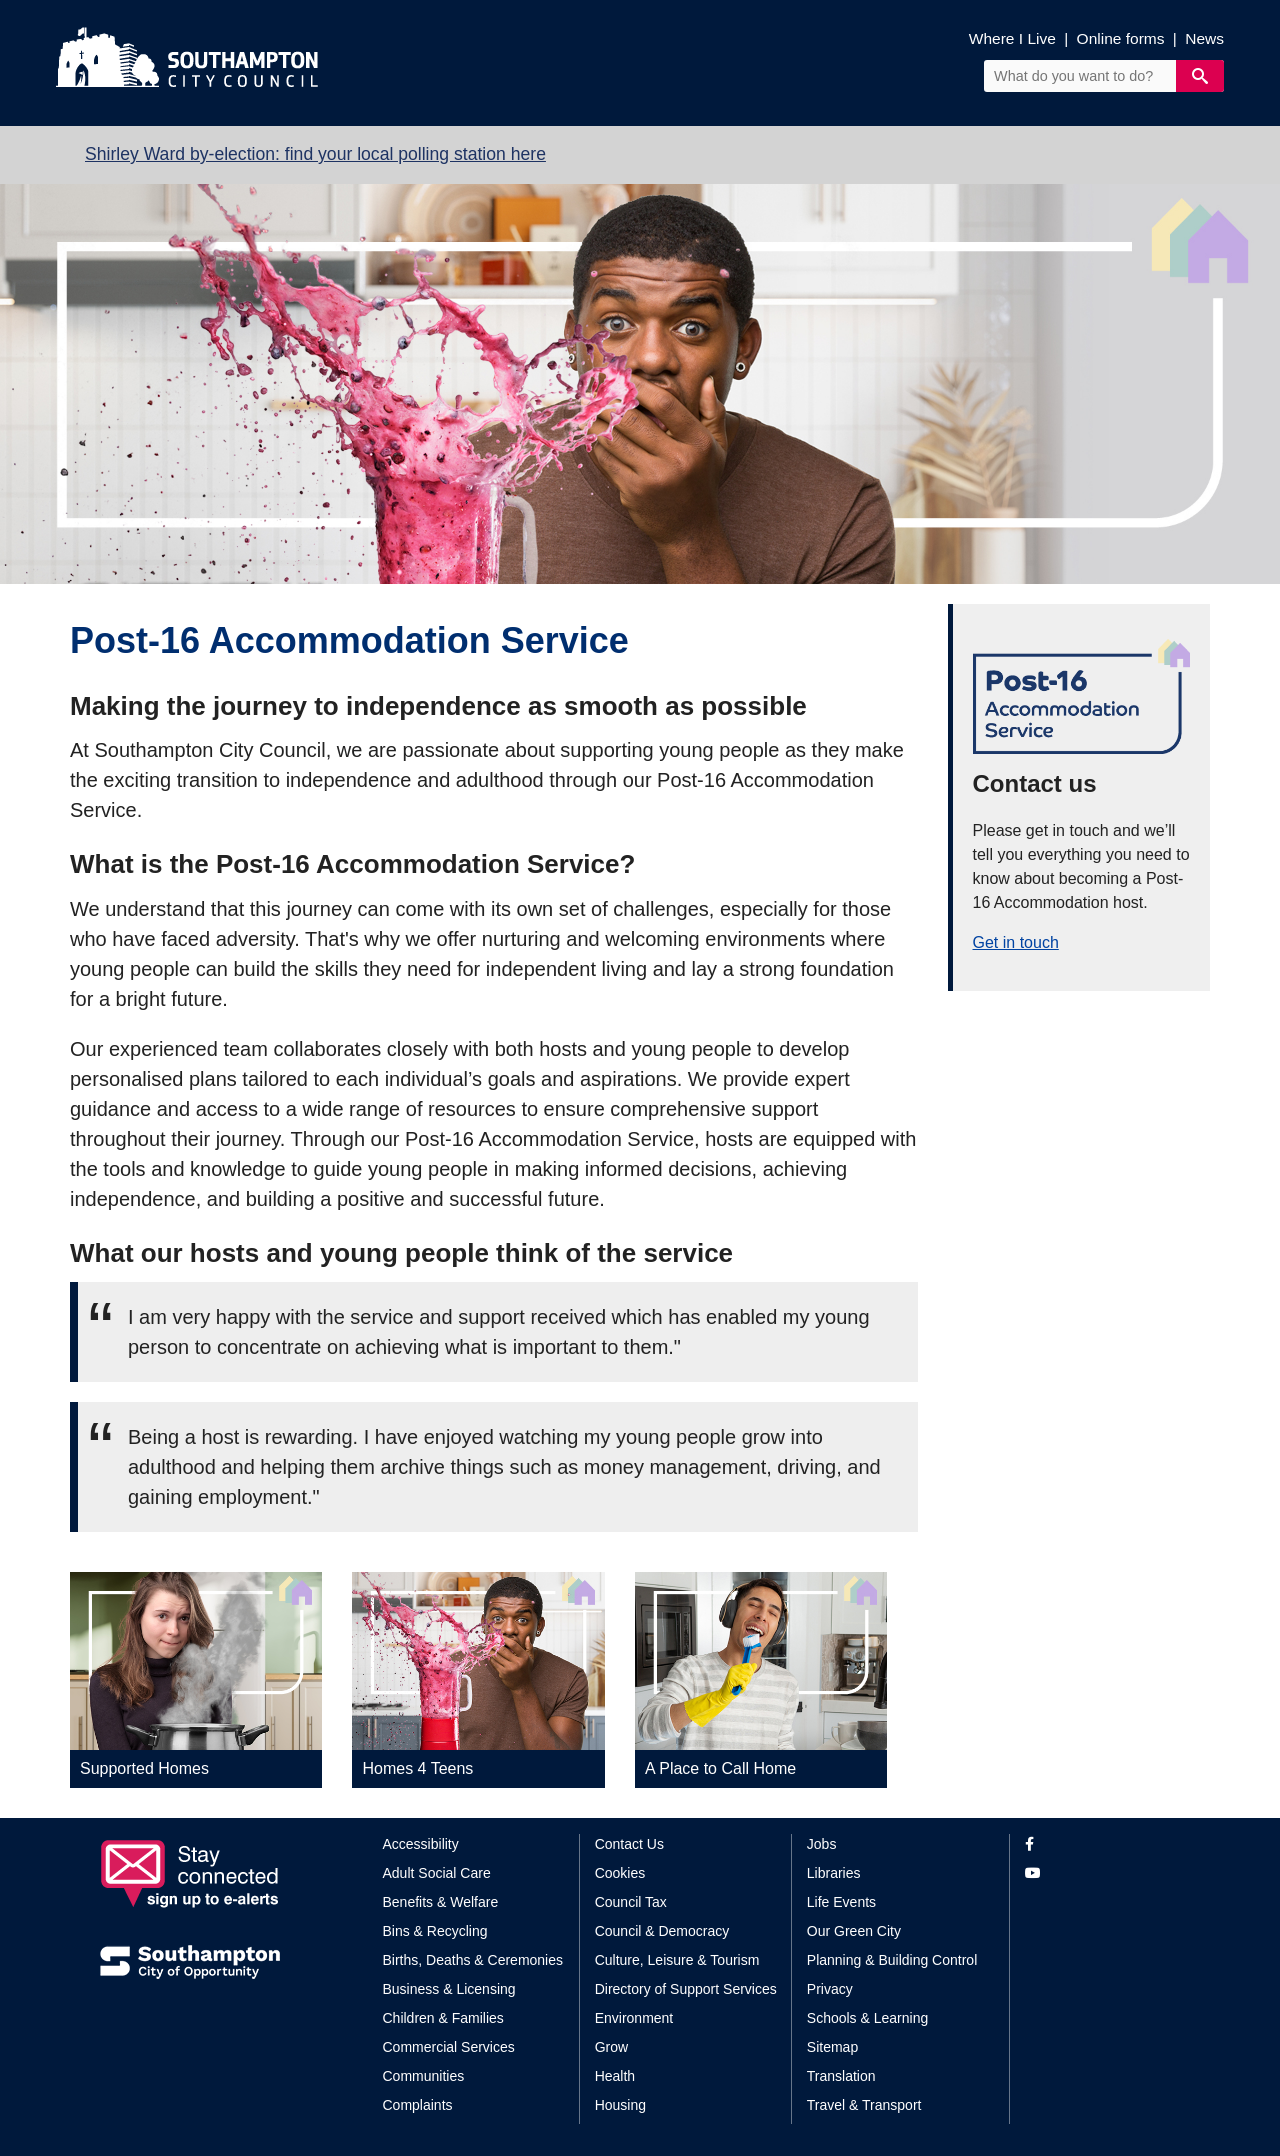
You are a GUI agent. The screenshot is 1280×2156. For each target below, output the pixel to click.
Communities (424, 2076)
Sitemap (832, 2047)
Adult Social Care (437, 1873)
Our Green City (854, 1931)
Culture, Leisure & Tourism (677, 1960)
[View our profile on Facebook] (1102, 1844)
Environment (634, 2018)
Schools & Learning (867, 2018)
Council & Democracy (662, 1931)
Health (615, 2076)
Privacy (830, 1989)
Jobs (822, 1844)
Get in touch (1016, 942)
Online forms (1121, 38)
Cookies (620, 1873)
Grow (611, 2047)
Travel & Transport (864, 2105)
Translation (841, 2076)
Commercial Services (449, 2047)
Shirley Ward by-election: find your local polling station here (315, 154)
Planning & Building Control (892, 1960)
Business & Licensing (449, 1989)
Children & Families (443, 2018)
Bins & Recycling (435, 1931)
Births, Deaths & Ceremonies (473, 1960)
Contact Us (629, 1844)
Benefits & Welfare (441, 1902)
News (1204, 38)
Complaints (418, 2105)
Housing (620, 2105)
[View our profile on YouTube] (1102, 1873)
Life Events (841, 1902)
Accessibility (421, 1844)
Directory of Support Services (686, 1989)
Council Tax (631, 1902)
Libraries (834, 1873)
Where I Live (1012, 38)
